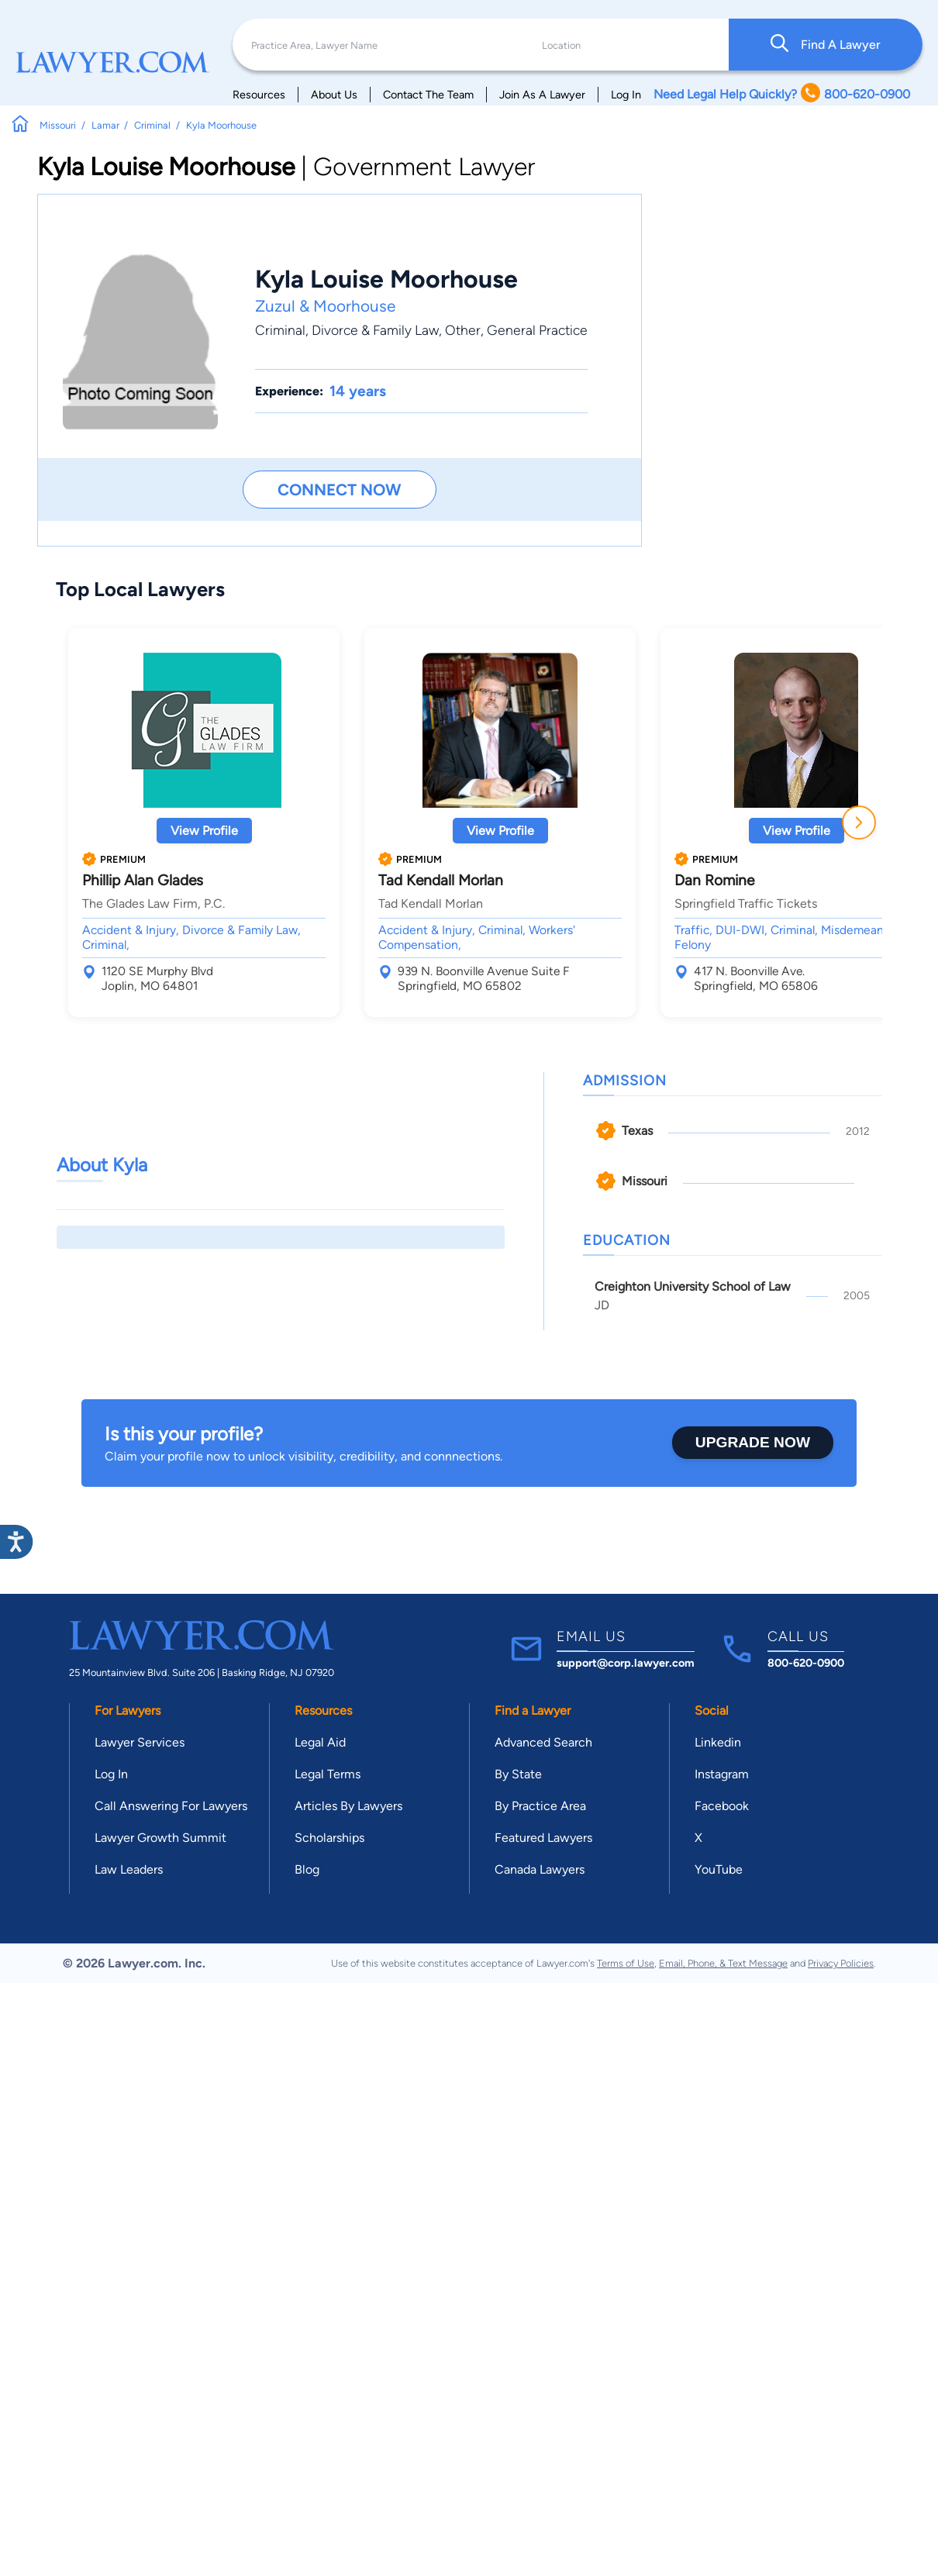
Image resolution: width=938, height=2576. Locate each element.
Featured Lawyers (543, 1837)
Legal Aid (320, 1742)
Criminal (280, 330)
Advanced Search (543, 1742)
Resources (259, 95)
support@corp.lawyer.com (626, 1663)
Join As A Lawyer (542, 95)
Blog (307, 1869)
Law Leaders (129, 1869)
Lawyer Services (139, 1742)
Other (463, 330)
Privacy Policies (841, 1963)
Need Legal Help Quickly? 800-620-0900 (781, 94)
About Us (334, 95)
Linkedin (718, 1742)
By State (518, 1774)
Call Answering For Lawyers (171, 1805)
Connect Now (339, 489)
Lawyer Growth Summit (160, 1837)
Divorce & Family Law (375, 330)
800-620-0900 (805, 1663)
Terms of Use (625, 1963)
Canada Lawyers (540, 1869)
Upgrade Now (752, 1442)
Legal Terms (327, 1774)
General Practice (537, 330)
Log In (626, 95)
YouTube (719, 1869)
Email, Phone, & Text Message (723, 1963)
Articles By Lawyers (348, 1805)
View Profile (204, 830)
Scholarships (329, 1837)
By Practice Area (540, 1805)
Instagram (722, 1774)
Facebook (722, 1805)
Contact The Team (428, 95)
